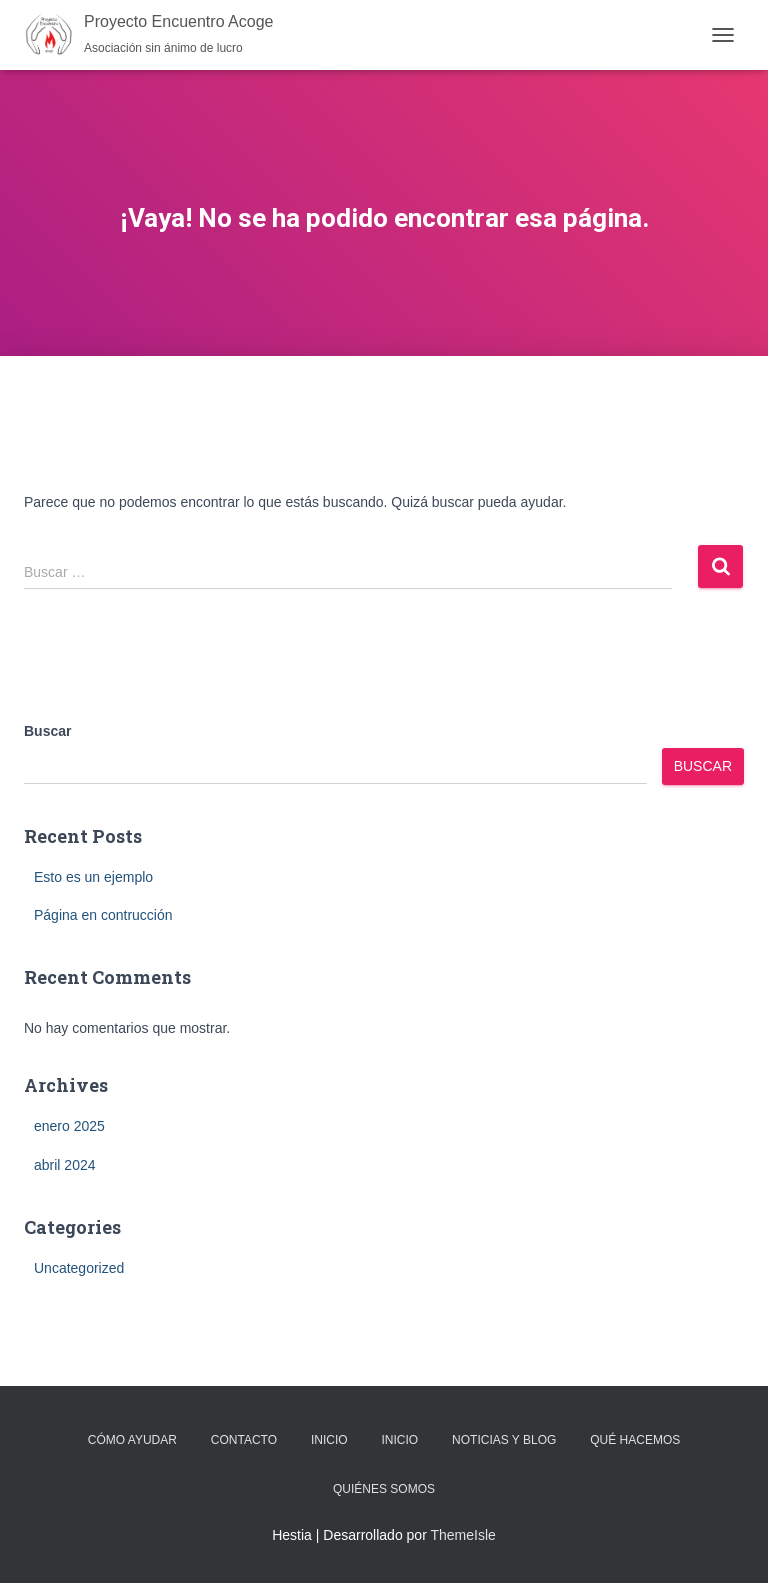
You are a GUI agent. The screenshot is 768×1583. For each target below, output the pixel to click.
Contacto (244, 1440)
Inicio (329, 1440)
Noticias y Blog (504, 1440)
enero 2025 (69, 1126)
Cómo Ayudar (132, 1440)
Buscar (47, 731)
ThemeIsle (462, 1535)
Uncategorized (79, 1268)
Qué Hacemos (635, 1440)
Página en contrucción (103, 915)
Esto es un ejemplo (93, 877)
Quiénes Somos (384, 1489)
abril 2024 (65, 1165)
